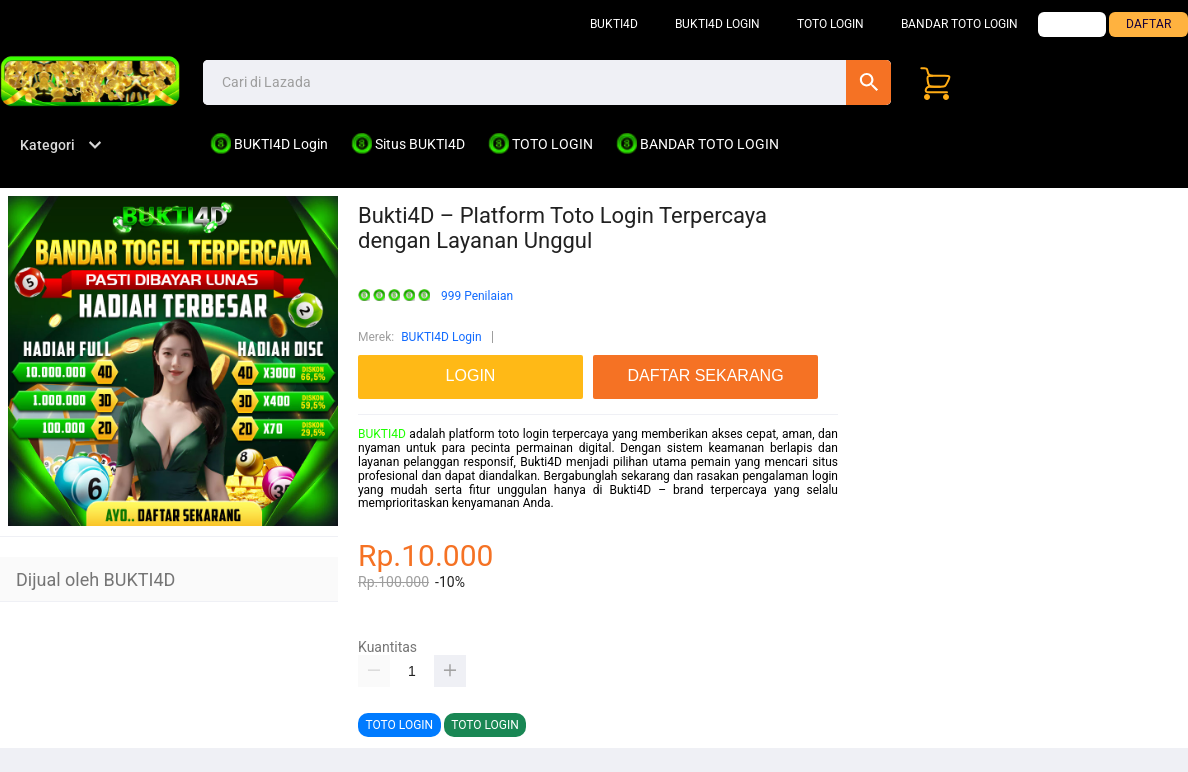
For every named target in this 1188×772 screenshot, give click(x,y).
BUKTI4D (614, 24)
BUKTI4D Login (717, 24)
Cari (868, 82)
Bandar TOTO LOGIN (959, 24)
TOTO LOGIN (830, 24)
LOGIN (1072, 24)
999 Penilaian (477, 296)
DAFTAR (1148, 24)
